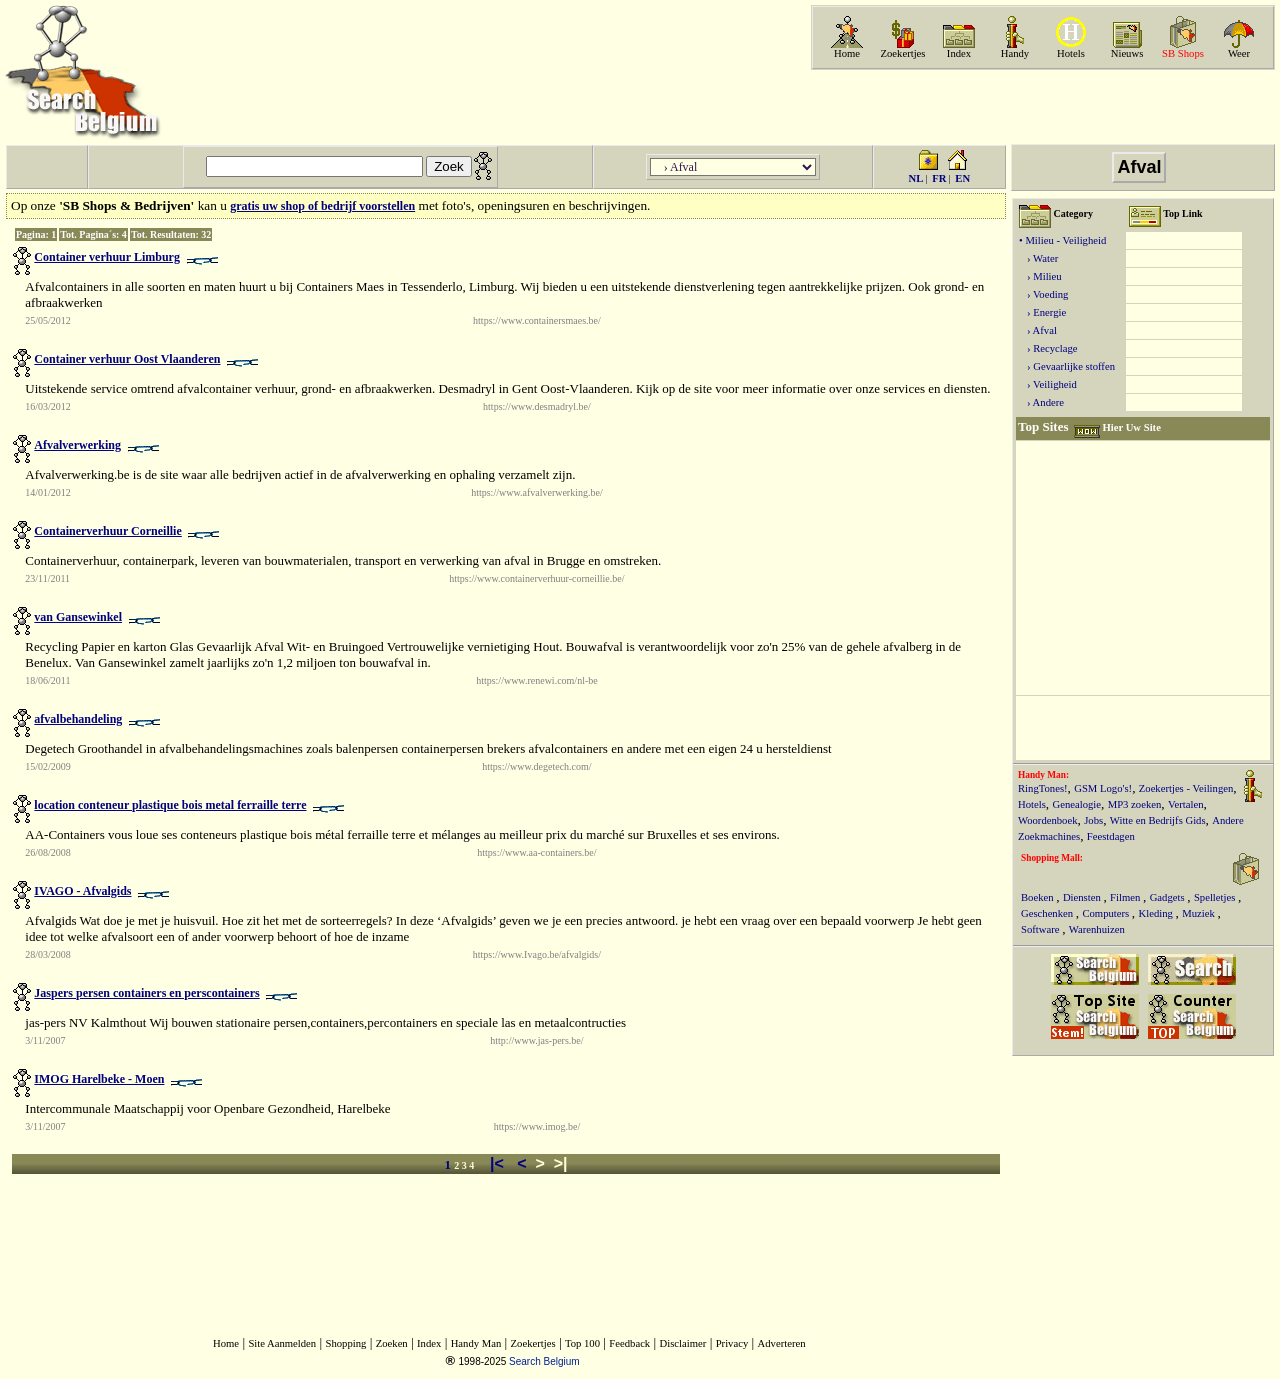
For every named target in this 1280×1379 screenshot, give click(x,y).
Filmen (1126, 897)
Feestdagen (1111, 836)
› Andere (1041, 402)
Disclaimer (683, 1343)
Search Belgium (544, 1361)
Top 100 (582, 1343)
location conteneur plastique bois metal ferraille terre (170, 805)
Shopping (346, 1343)
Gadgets (1169, 897)
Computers (1106, 913)
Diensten (1083, 897)
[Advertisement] (1041, 107)
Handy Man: (1043, 775)
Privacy (732, 1343)
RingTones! (1043, 788)
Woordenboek (1048, 820)
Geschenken (1048, 913)
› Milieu (1040, 276)
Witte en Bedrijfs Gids (1158, 820)
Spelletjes (1216, 897)
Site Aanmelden (282, 1343)
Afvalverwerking (77, 445)
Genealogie (1077, 804)
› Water (1038, 258)
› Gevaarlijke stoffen (1067, 366)
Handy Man (476, 1343)
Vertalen (1186, 804)
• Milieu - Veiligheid (1062, 240)
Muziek (1199, 913)
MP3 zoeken (1135, 804)
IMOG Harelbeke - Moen (99, 1079)
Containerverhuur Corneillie (107, 531)
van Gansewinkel (78, 617)
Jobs (1093, 820)
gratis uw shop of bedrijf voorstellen (322, 206)
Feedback (629, 1343)
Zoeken (392, 1343)
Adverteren (782, 1343)
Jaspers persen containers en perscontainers (146, 993)
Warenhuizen (1097, 929)
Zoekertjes (903, 53)
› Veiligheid (1048, 384)
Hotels (1071, 53)
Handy (1015, 53)
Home (847, 53)
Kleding (1157, 913)
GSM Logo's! (1103, 788)
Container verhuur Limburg (107, 257)
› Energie (1042, 312)
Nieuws (1127, 53)
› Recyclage (1048, 348)
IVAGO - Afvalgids (82, 891)
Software (1041, 929)
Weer (1239, 53)
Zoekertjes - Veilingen (1186, 788)
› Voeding (1043, 294)
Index (959, 53)
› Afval (1038, 330)
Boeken (1038, 897)
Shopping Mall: (1052, 858)
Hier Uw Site (1131, 427)
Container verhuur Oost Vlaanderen (127, 359)
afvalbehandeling (78, 719)
